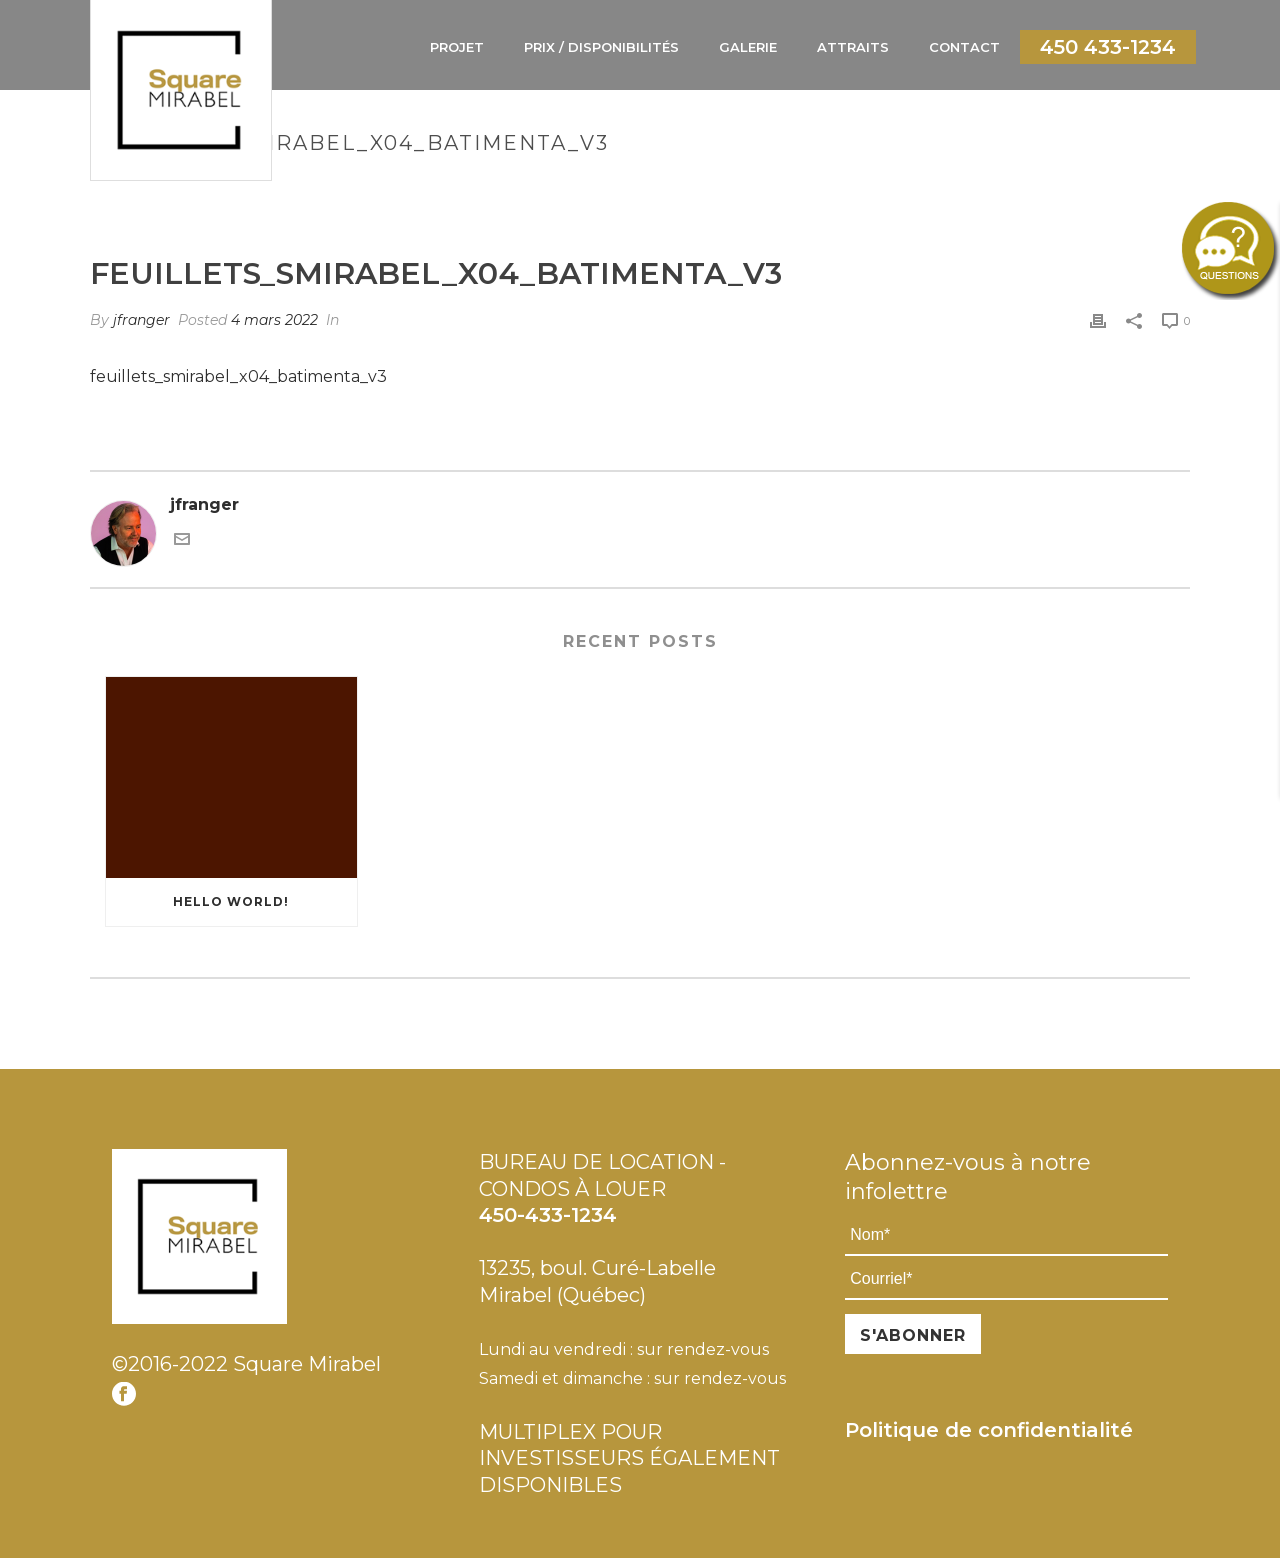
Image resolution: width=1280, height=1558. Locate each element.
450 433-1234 (1108, 47)
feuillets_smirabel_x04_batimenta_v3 (238, 376)
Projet (457, 47)
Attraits (853, 47)
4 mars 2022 (274, 320)
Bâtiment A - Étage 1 (814, 185)
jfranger (141, 320)
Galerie (748, 47)
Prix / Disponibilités (601, 47)
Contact (964, 47)
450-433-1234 (548, 1215)
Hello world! (231, 901)
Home (710, 185)
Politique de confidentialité (989, 1430)
